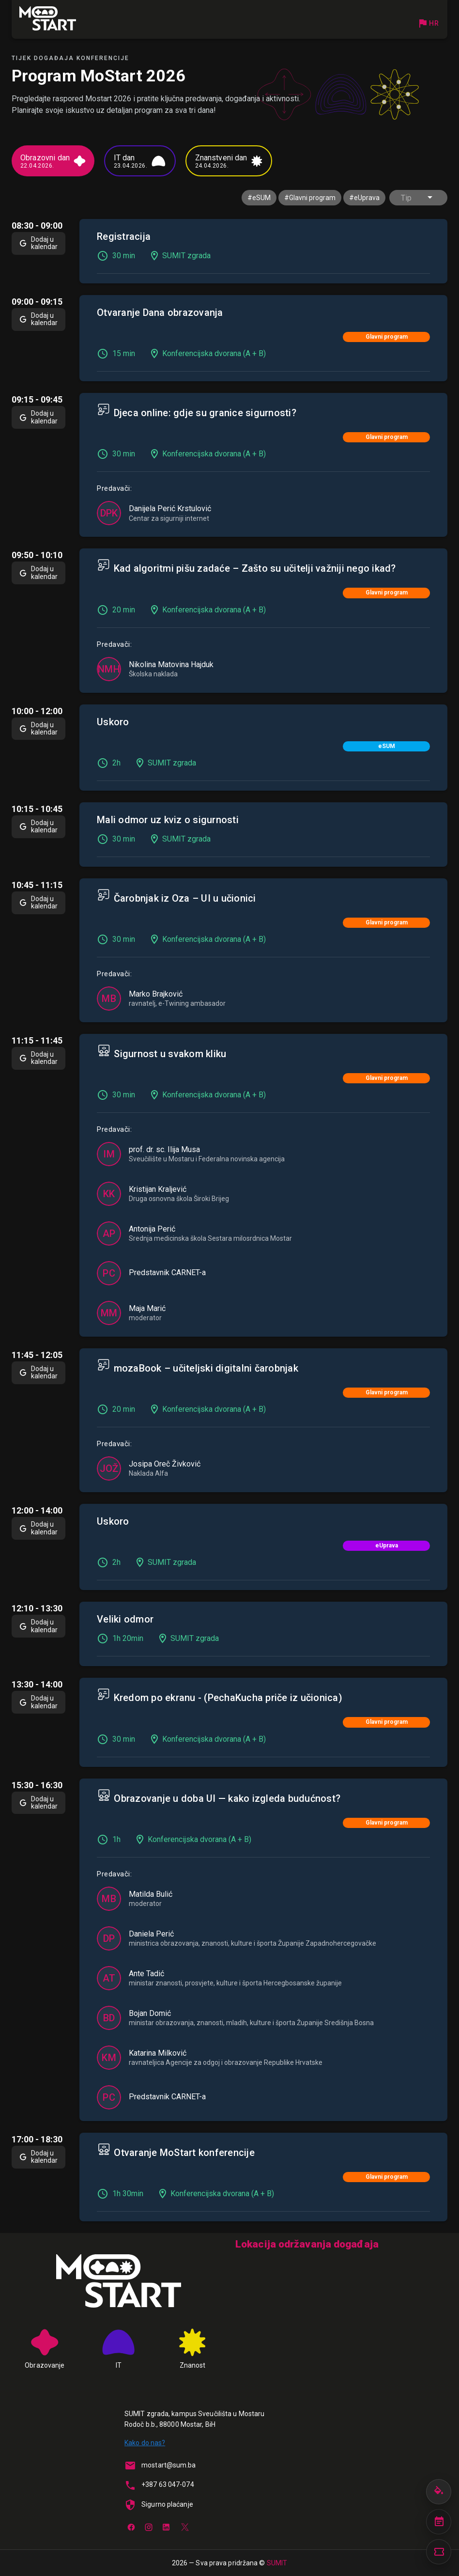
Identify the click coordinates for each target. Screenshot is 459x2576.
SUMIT (277, 2563)
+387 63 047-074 (167, 2484)
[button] (418, 197)
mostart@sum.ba (168, 2465)
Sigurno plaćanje (167, 2504)
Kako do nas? (144, 2443)
